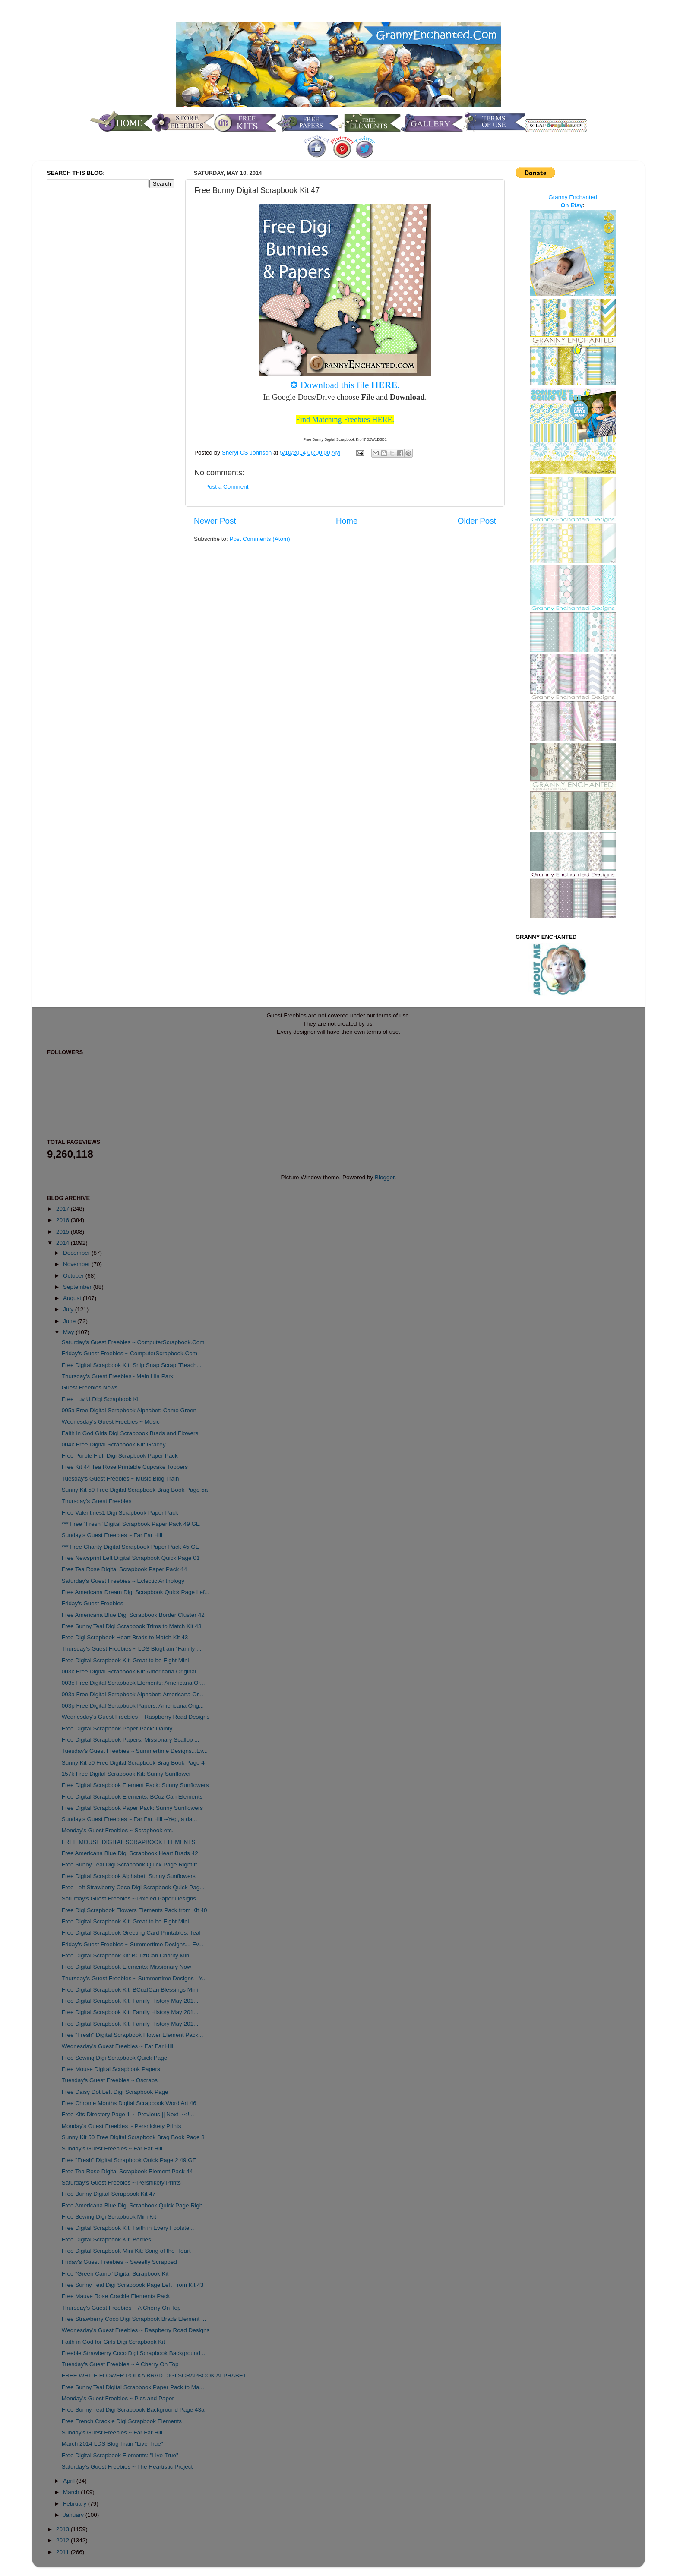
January (74, 2515)
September (78, 1287)
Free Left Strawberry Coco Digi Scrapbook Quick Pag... (133, 1887)
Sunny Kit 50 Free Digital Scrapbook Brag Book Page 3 (133, 2137)
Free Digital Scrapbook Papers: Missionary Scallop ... (130, 1739)
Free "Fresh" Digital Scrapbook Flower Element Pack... (132, 2035)
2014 (63, 1243)
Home (346, 520)
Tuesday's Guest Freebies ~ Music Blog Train (120, 1478)
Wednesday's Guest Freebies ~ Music (111, 1421)
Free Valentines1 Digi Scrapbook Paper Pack (120, 1512)
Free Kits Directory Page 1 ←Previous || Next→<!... (128, 2114)
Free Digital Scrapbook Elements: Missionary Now (126, 1967)
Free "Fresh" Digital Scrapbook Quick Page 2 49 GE (129, 2160)
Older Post (477, 520)
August (73, 1298)
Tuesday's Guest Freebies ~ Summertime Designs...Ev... (135, 1751)
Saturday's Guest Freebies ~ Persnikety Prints (121, 2182)
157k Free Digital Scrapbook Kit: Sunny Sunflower (126, 1774)
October (74, 1275)
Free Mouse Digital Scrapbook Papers (111, 2069)
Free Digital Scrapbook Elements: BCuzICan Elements (132, 1796)
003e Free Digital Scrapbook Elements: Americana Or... (133, 1682)
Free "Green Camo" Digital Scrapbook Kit (115, 2273)
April (69, 2481)
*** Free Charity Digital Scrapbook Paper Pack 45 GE (130, 1547)
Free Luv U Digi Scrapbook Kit (101, 1399)
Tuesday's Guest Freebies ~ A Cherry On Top (120, 2364)
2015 (63, 1231)
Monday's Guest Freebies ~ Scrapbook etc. (118, 1830)
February (75, 2503)
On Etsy (572, 205)
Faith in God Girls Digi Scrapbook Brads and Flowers (130, 1433)
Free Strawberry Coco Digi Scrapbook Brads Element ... (134, 2319)
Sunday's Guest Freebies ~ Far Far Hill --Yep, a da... (129, 1819)
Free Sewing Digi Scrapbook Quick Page (115, 2058)
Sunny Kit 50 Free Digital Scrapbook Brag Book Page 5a (135, 1490)
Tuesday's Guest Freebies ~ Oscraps (110, 2080)
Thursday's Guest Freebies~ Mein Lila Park (118, 1376)
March (72, 2492)
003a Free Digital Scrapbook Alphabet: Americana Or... (132, 1694)
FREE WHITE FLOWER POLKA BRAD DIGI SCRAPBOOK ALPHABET (154, 2375)
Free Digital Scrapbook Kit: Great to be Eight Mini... (128, 1921)
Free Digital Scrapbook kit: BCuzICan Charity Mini (126, 1955)
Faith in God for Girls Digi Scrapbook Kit (113, 2342)
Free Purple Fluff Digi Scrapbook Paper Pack (120, 1455)
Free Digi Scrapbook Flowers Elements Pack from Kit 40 (134, 1910)
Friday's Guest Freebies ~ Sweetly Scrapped (119, 2262)
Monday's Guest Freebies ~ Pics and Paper (118, 2398)
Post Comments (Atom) (260, 539)
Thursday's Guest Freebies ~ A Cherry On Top (121, 2308)
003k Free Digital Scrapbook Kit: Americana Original (129, 1671)
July (69, 1309)
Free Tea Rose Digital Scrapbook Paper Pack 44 (124, 1569)
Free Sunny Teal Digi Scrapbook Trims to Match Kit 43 (132, 1626)
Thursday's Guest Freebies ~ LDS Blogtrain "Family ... (132, 1648)
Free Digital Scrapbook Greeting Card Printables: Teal (131, 1932)
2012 (63, 2540)
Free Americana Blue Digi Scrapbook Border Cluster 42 (133, 1615)
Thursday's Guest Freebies (97, 1501)
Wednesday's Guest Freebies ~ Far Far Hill (118, 2046)
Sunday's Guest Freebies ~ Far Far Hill (112, 1535)
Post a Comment (227, 486)
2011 (63, 2552)
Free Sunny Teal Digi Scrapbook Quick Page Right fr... (132, 1864)
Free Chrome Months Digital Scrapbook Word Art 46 (129, 2103)
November (77, 1264)
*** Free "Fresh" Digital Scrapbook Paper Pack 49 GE (131, 1524)
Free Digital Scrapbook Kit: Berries (106, 2239)
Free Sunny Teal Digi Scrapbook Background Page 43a (133, 2409)
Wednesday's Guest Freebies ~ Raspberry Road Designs (136, 1717)
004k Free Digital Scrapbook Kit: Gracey (114, 1444)
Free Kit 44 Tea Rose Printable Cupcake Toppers (125, 1467)
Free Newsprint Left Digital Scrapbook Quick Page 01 (131, 1558)
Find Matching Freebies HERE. (345, 419)
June (70, 1321)
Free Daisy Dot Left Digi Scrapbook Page (115, 2092)
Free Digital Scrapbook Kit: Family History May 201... (130, 2001)
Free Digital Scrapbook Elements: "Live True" (120, 2455)
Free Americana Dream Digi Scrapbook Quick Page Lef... (135, 1592)
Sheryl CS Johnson (247, 452)
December (77, 1253)
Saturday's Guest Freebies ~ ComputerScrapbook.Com (133, 1342)
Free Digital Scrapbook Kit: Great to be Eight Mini (125, 1660)
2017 (63, 1209)
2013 (63, 2529)
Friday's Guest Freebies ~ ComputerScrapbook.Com (129, 1353)
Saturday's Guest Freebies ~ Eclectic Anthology (123, 1581)
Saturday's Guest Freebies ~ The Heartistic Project (127, 2466)
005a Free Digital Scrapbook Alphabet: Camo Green (129, 1410)
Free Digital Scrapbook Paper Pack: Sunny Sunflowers (132, 1808)
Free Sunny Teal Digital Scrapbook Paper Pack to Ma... (133, 2387)
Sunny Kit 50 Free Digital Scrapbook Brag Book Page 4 (133, 1762)
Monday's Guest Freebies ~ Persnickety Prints (121, 2126)
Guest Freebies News (90, 1387)
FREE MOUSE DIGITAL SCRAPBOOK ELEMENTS (129, 1842)
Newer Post (215, 520)
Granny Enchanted (572, 197)
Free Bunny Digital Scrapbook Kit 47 (109, 2194)
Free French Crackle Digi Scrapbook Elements (122, 2421)
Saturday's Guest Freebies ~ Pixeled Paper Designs (129, 1898)
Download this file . (350, 385)
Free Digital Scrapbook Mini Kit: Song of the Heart (126, 2251)
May (69, 1332)
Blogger (385, 1177)
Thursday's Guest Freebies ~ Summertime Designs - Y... (134, 1978)
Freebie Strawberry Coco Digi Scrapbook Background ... (134, 2353)
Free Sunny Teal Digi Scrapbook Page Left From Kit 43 (132, 2285)
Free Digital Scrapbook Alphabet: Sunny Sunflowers (129, 1876)
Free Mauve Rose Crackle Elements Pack (116, 2296)
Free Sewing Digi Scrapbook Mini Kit (109, 2216)
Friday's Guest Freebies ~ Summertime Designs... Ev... (132, 1944)
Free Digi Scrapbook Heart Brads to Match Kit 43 (125, 1637)
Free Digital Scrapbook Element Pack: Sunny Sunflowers (135, 1785)
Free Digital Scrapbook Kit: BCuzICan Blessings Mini (130, 1989)
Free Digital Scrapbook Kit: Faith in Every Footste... (128, 2228)
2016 (63, 1220)
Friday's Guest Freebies (92, 1603)
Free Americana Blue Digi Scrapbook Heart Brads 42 (130, 1853)
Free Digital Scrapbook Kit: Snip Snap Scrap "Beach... (132, 1365)
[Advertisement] (81, 338)
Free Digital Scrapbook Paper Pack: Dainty (117, 1728)
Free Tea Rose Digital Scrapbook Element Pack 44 (127, 2171)
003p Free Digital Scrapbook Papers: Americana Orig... (133, 1705)
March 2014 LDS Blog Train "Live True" (112, 2443)
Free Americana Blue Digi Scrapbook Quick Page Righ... (135, 2205)
